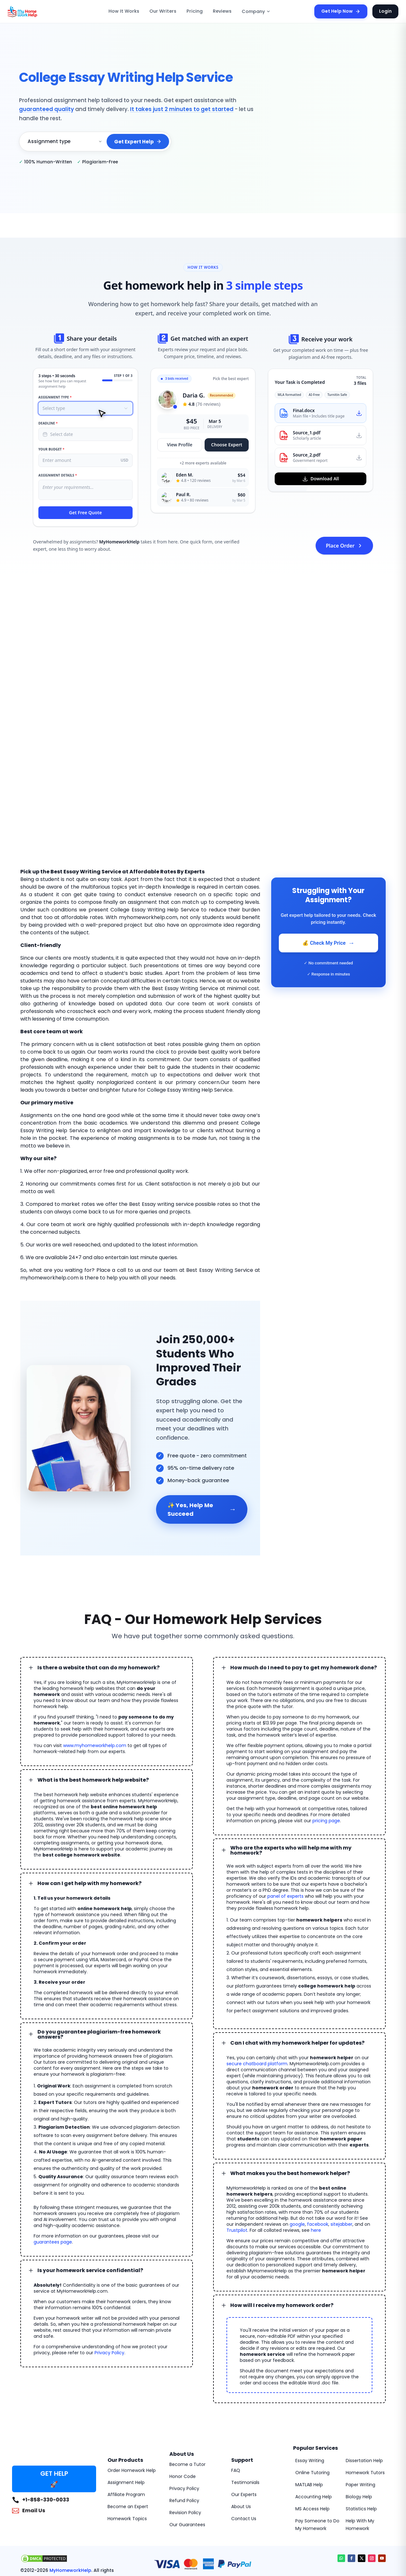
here (322, 2177)
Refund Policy (183, 2436)
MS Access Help (311, 2444)
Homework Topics (125, 2454)
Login (386, 11)
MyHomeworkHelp (64, 2505)
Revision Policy (184, 2448)
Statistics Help (360, 2444)
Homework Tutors (363, 2408)
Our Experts (243, 2430)
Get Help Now (344, 11)
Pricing (196, 11)
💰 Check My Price (328, 943)
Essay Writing (308, 2396)
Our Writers (167, 11)
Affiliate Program (124, 2430)
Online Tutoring (310, 2408)
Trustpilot (250, 2177)
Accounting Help (311, 2432)
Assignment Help (124, 2418)
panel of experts (335, 1849)
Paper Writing (359, 2420)
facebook (338, 2171)
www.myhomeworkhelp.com (87, 1707)
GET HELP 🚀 (54, 2414)
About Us (240, 2442)
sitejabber (359, 2171)
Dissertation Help (363, 2396)
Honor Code (181, 2412)
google (320, 2171)
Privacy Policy (84, 2282)
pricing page (269, 1782)
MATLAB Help (309, 2420)
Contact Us (242, 2454)
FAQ (235, 2405)
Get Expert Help (138, 137)
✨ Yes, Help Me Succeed (201, 1477)
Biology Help (358, 2432)
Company (253, 11)
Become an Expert (126, 2442)
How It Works (132, 11)
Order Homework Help (130, 2405)
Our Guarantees (185, 2460)
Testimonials (243, 2418)
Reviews (222, 11)
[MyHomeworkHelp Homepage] (36, 11)
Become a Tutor (185, 2399)
